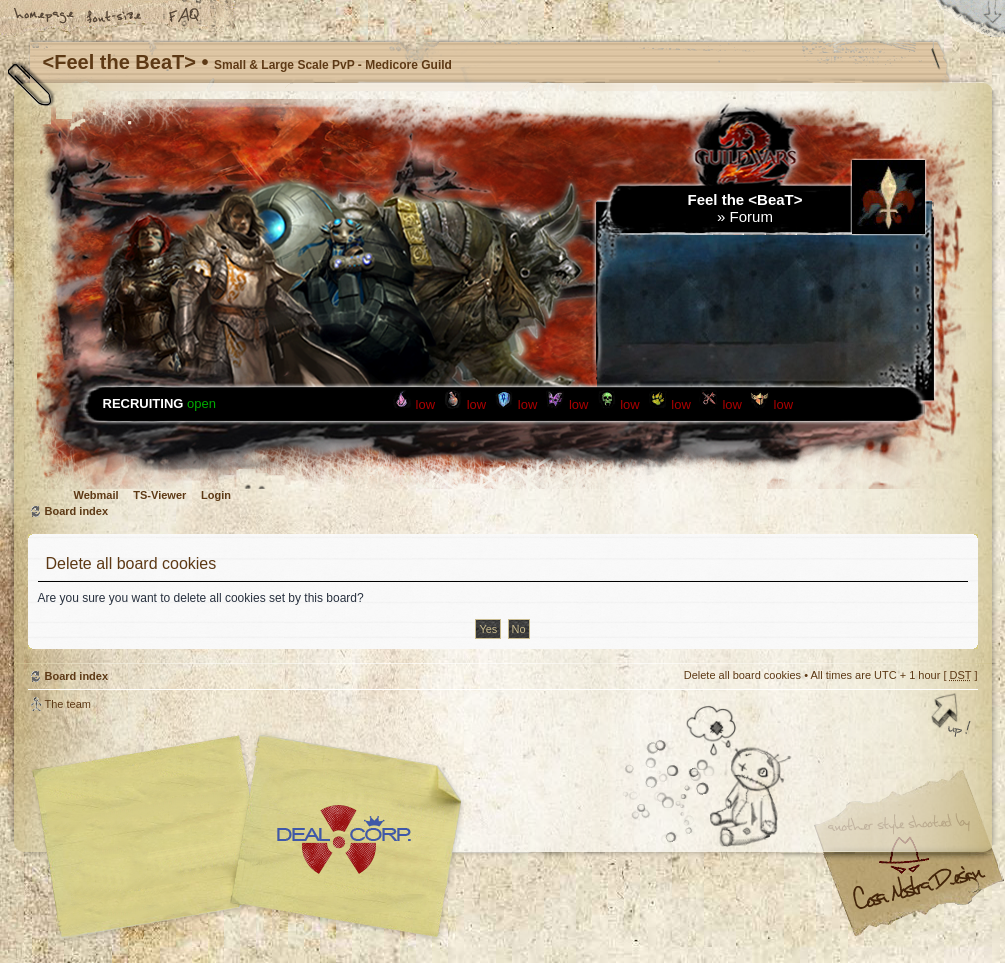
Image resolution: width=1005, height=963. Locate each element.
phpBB (253, 837)
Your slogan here (343, 839)
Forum (751, 216)
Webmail (96, 495)
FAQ (185, 17)
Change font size (115, 17)
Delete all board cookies (742, 675)
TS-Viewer (159, 495)
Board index (77, 511)
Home (45, 17)
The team (68, 704)
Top (953, 717)
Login (216, 495)
